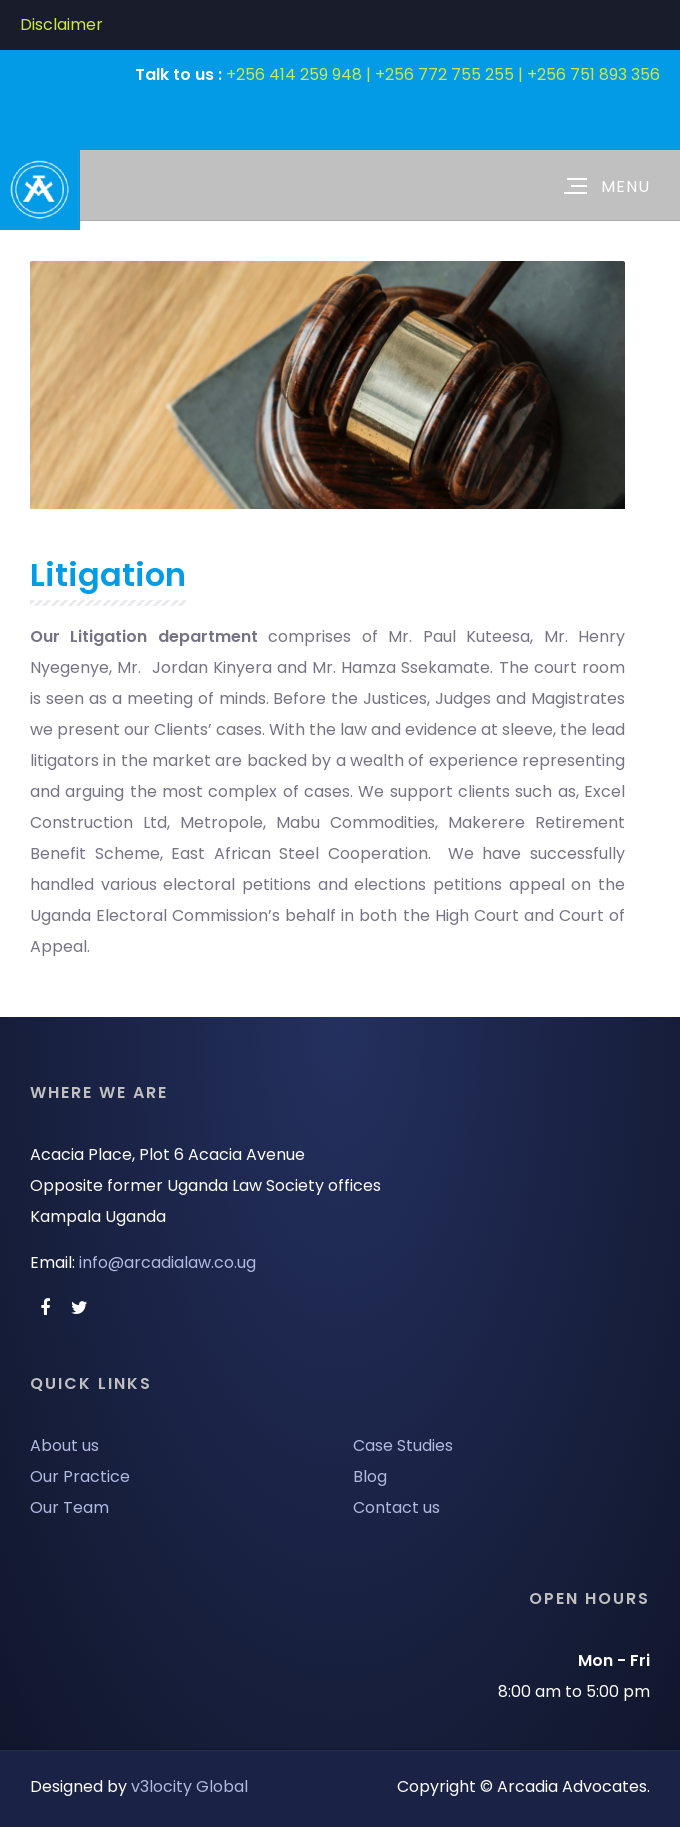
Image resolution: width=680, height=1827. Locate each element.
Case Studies (403, 1445)
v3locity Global (189, 1786)
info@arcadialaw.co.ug (167, 1262)
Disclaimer (61, 24)
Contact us (396, 1507)
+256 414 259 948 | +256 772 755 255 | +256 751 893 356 (443, 74)
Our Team (69, 1507)
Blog (370, 1476)
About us (64, 1445)
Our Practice (80, 1476)
